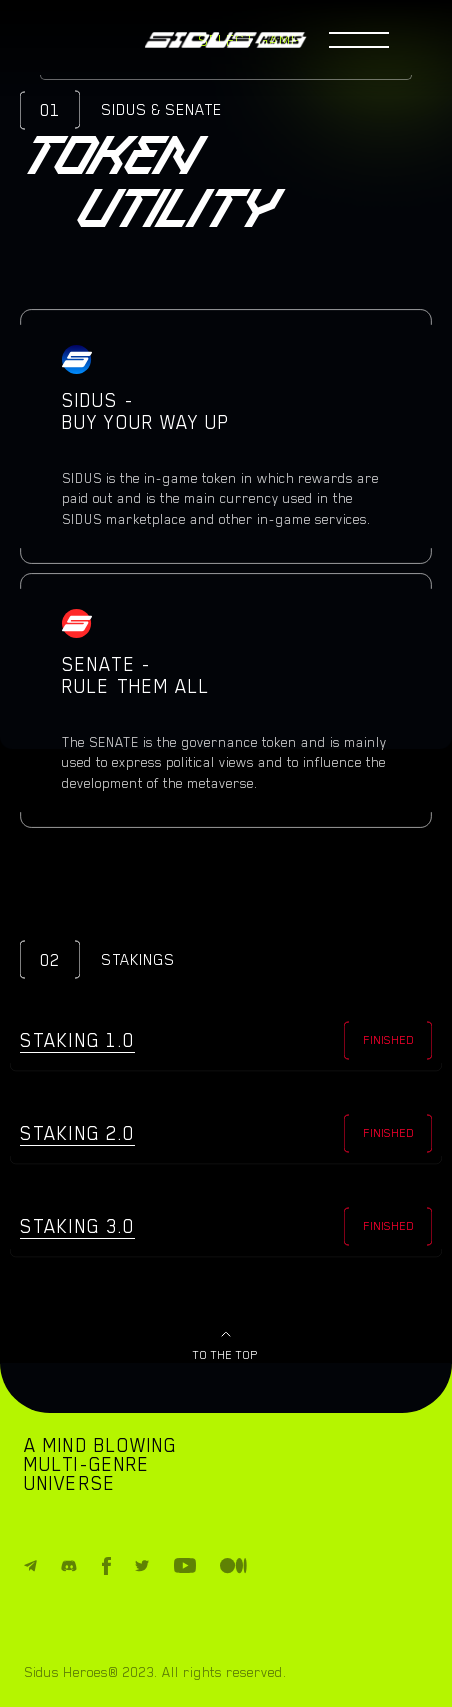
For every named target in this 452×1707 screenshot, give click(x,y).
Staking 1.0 (77, 1040)
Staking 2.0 (77, 1133)
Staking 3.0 (77, 1226)
